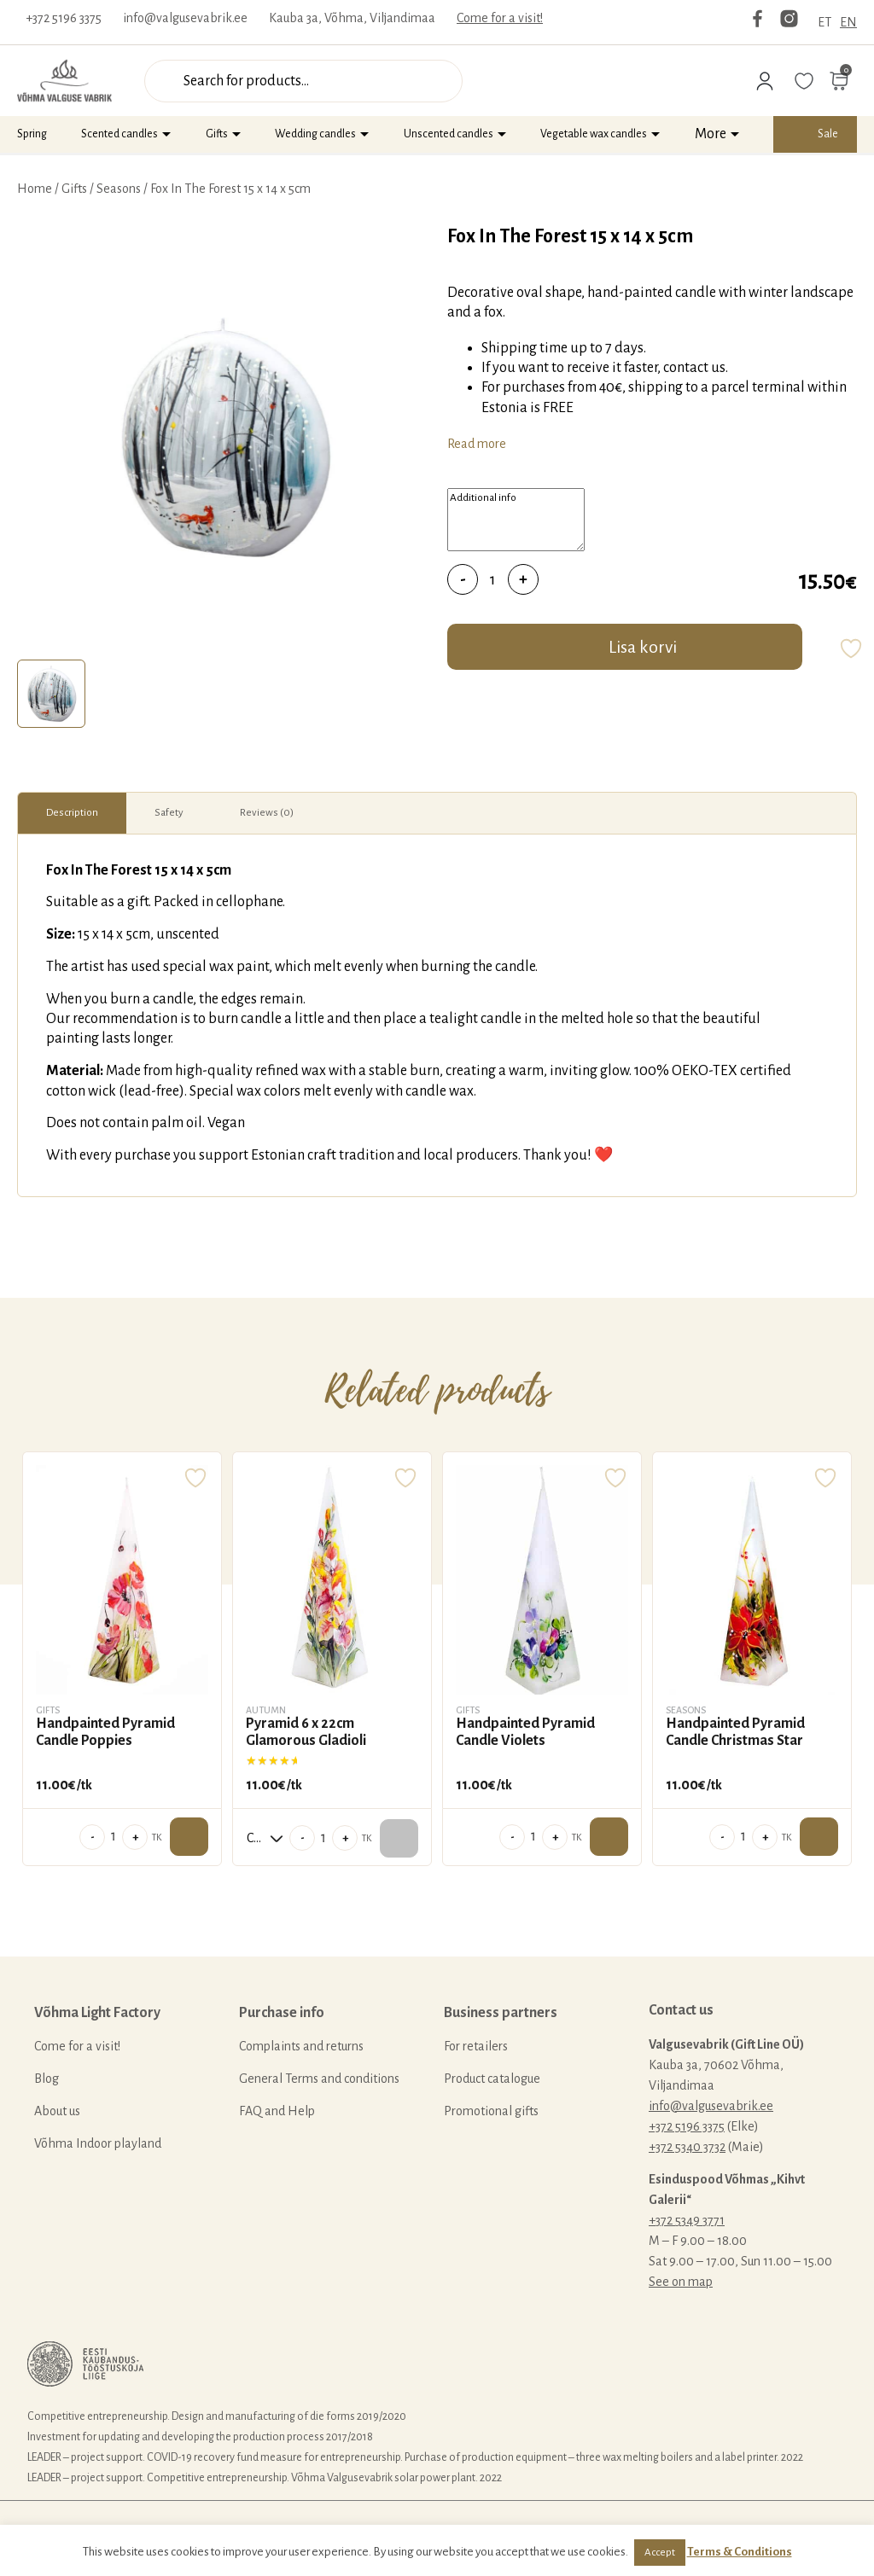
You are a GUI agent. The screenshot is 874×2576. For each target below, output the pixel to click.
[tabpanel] (223, 437)
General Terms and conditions (319, 2078)
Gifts (217, 134)
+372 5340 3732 (687, 2147)
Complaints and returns (301, 2046)
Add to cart (189, 1836)
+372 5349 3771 (687, 2220)
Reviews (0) (267, 812)
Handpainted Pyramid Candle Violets (525, 1732)
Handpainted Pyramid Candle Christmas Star (735, 1732)
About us (57, 2111)
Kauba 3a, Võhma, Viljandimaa (352, 18)
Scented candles (119, 134)
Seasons (118, 188)
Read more (476, 444)
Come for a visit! (500, 18)
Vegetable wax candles (593, 134)
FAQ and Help (277, 2111)
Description (72, 812)
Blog (46, 2078)
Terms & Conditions (739, 2551)
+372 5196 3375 (64, 18)
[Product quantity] (493, 579)
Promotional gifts (491, 2111)
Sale (828, 134)
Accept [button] (659, 2552)
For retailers (476, 2046)
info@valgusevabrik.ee (185, 18)
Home (34, 188)
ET (824, 22)
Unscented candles (448, 134)
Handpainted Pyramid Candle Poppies (105, 1732)
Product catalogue (492, 2078)
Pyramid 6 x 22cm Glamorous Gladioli (306, 1732)
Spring (32, 134)
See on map (681, 2281)
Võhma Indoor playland (97, 2143)
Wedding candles (315, 134)
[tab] (51, 694)
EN (848, 22)
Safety (169, 812)
